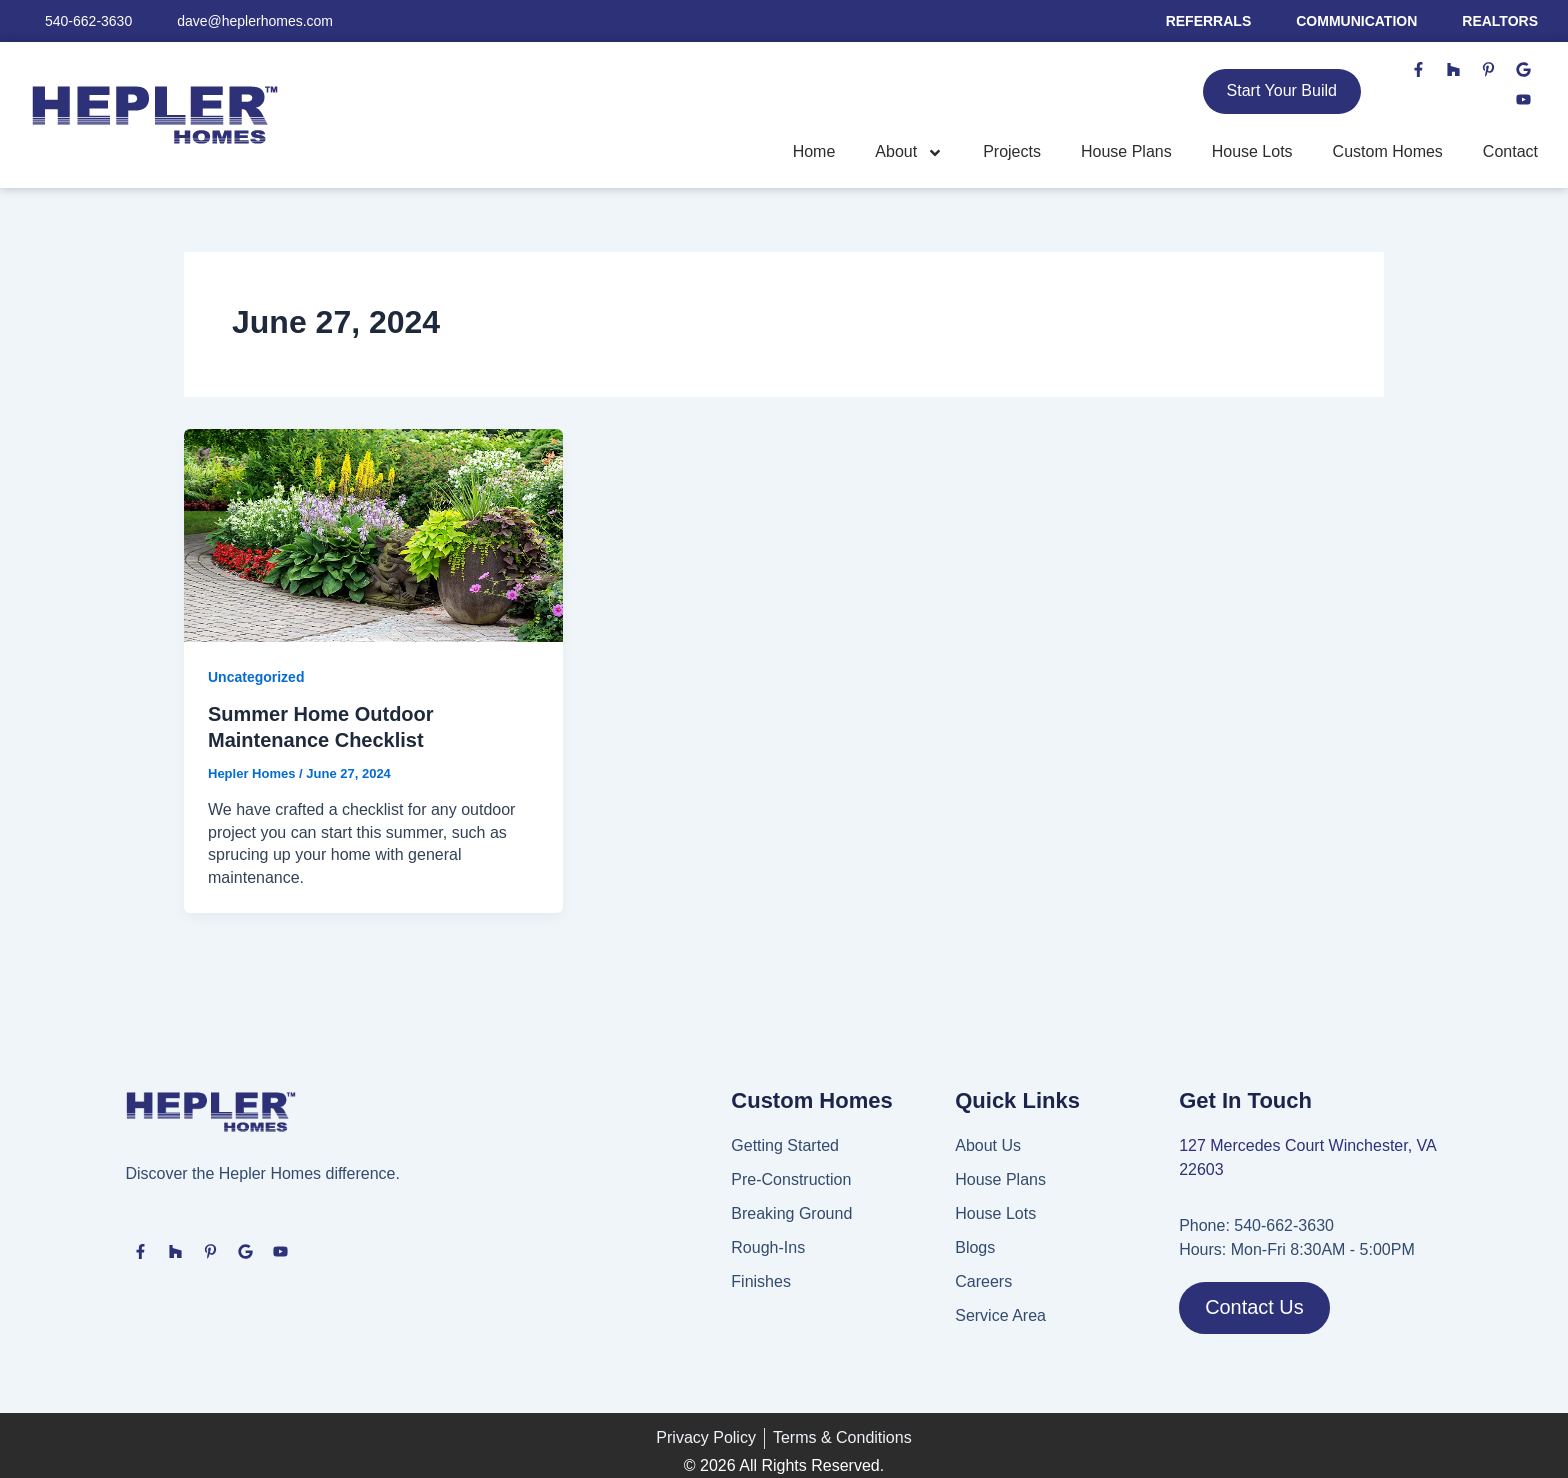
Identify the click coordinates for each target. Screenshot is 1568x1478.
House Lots (1252, 151)
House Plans (1126, 151)
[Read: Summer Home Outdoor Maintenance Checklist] (373, 534)
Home (814, 151)
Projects (1012, 151)
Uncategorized (256, 677)
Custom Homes (1388, 151)
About (909, 153)
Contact (1510, 151)
